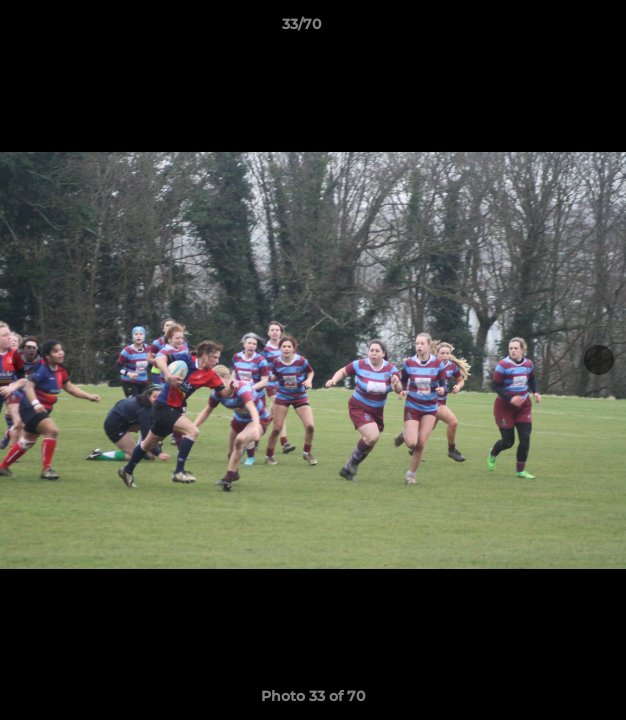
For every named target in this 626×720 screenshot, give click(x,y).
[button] (554, 29)
